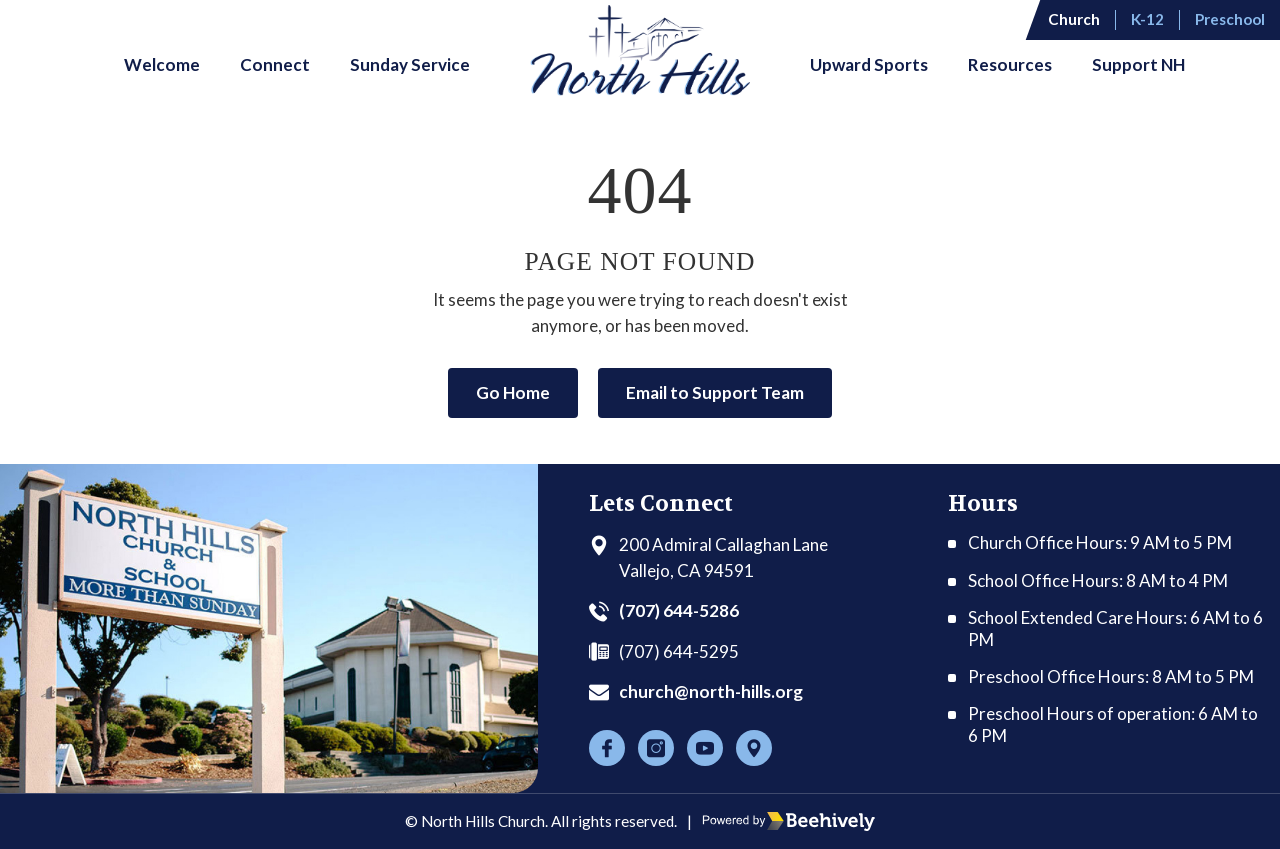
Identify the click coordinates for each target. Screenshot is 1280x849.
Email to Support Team (715, 392)
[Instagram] (656, 748)
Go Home (513, 392)
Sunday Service (410, 64)
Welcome (162, 64)
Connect (275, 64)
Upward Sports (869, 64)
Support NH (1138, 64)
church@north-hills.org (711, 691)
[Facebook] (607, 748)
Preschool (1230, 19)
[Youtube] (705, 748)
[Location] (754, 748)
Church (1074, 19)
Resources (1010, 64)
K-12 (1147, 19)
